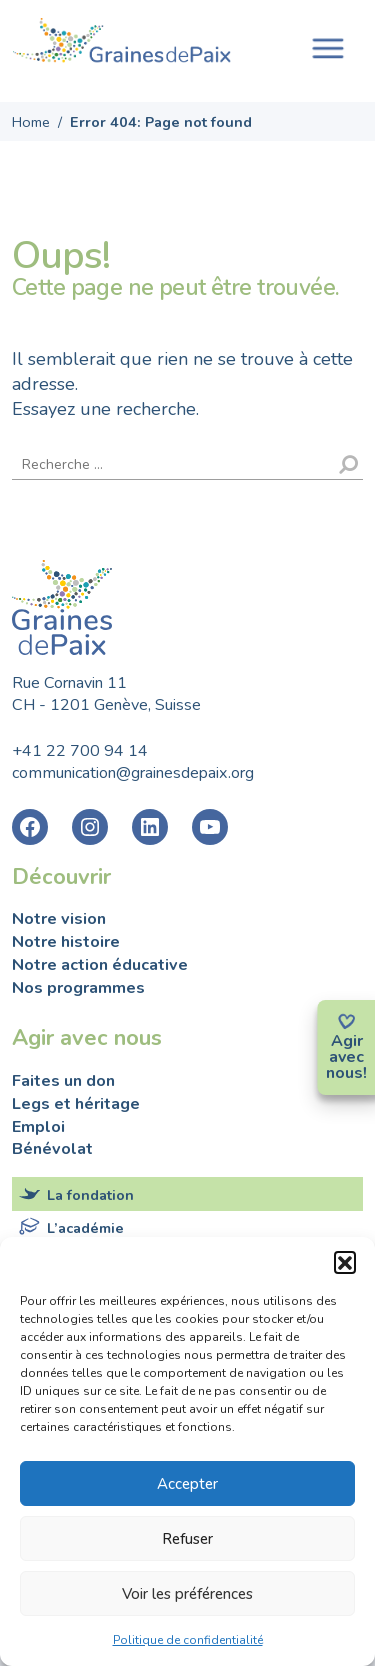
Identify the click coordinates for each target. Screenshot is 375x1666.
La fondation (90, 1195)
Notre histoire (66, 942)
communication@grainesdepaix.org (133, 773)
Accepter (187, 1484)
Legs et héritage (76, 1104)
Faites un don (63, 1081)
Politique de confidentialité (188, 1640)
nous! (346, 1073)
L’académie (85, 1228)
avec (346, 1057)
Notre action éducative (100, 965)
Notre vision (59, 919)
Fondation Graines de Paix (122, 43)
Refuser (187, 1539)
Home (31, 122)
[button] (345, 1262)
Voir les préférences (187, 1594)
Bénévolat (52, 1149)
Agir (347, 1041)
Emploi (38, 1127)
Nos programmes (78, 988)
